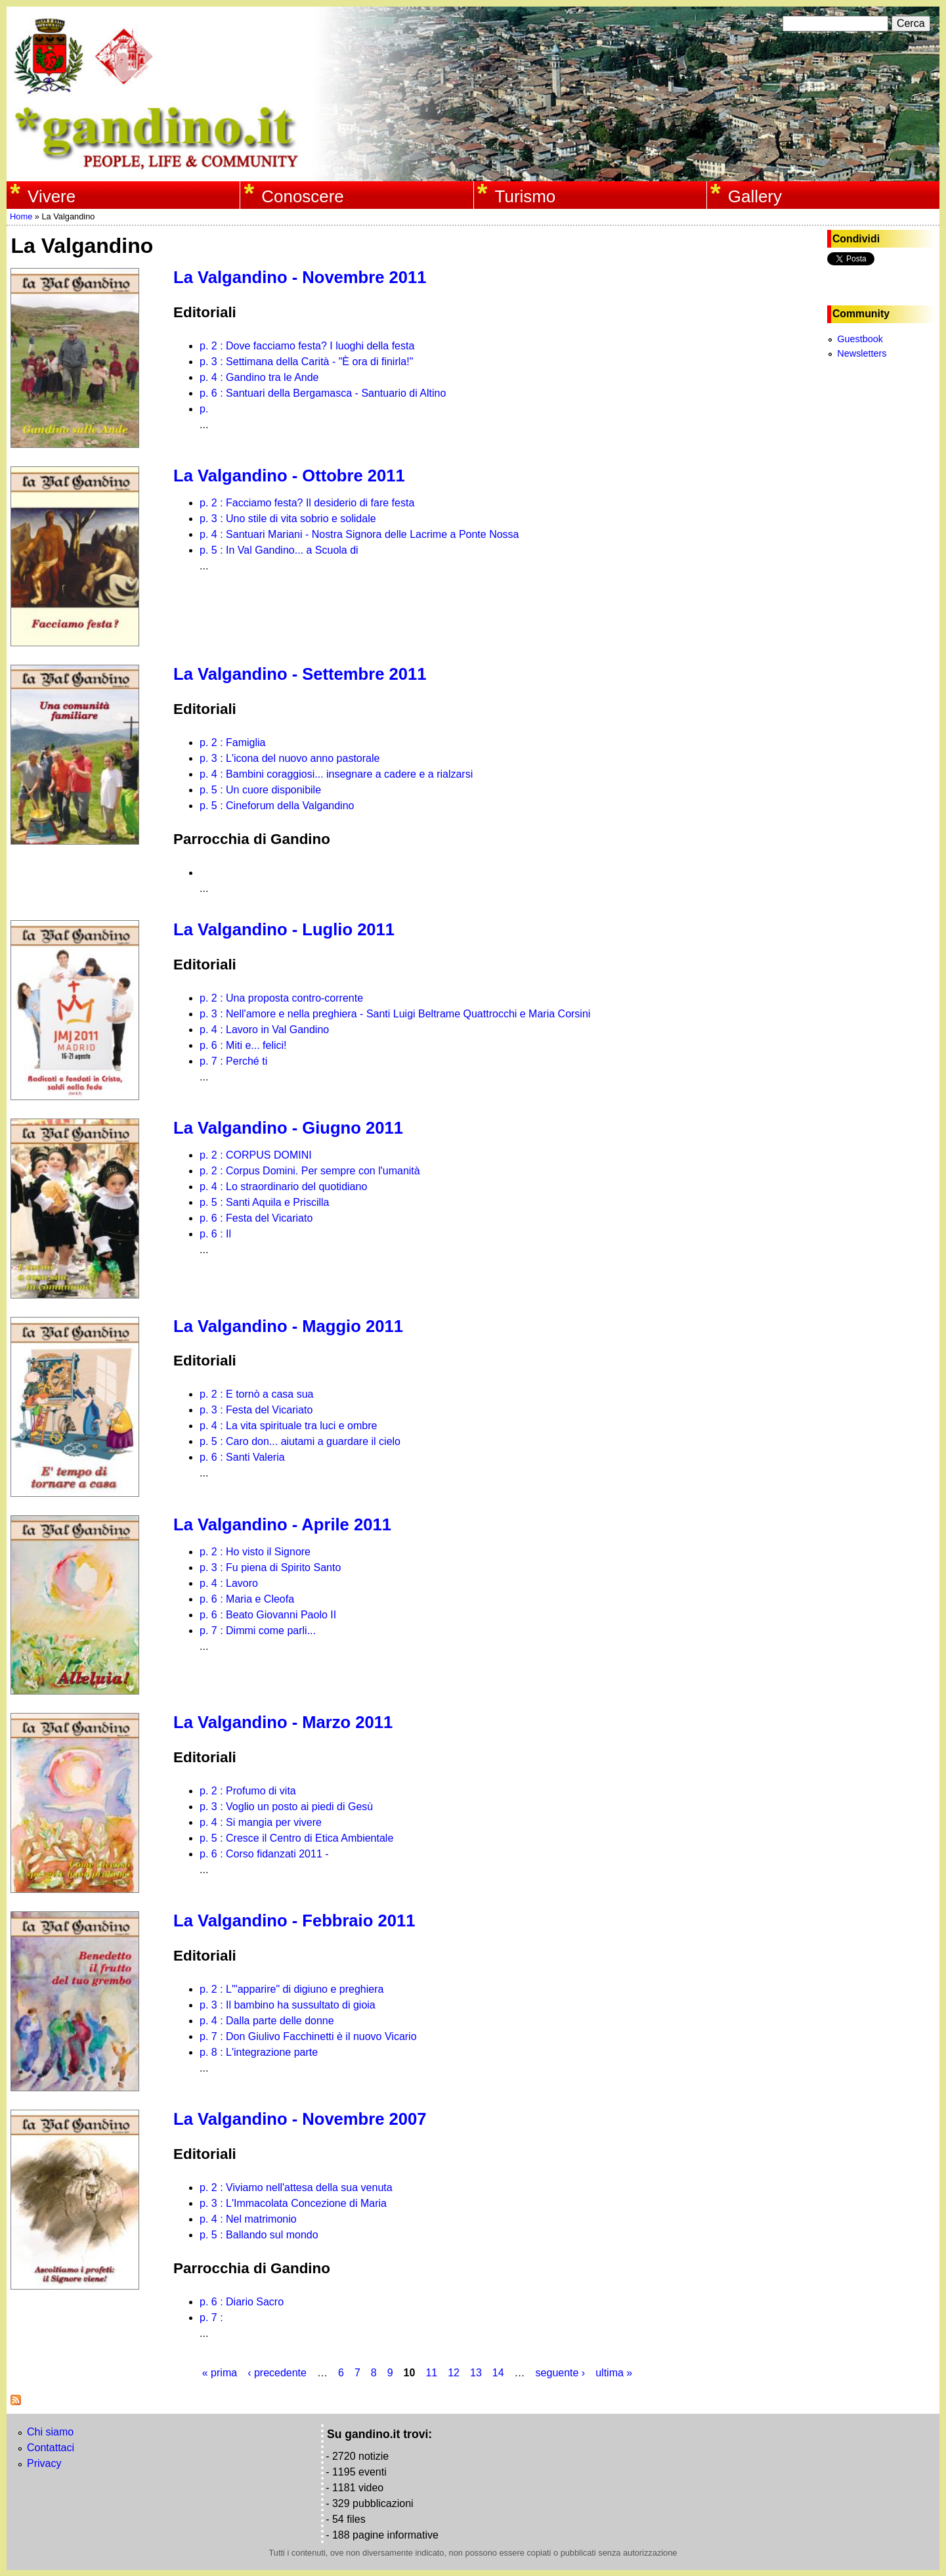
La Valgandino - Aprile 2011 (282, 1524)
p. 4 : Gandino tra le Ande (259, 377)
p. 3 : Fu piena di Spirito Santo (270, 1567)
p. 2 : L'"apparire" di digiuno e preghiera (291, 1989)
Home (21, 216)
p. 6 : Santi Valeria (242, 1457)
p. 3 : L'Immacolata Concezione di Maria (293, 2203)
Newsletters (861, 353)
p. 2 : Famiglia (232, 742)
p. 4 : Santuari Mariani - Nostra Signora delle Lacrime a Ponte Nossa (359, 534)
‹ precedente (277, 2372)
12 (454, 2372)
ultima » (613, 2372)
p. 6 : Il (215, 1233)
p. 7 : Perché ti (233, 1061)
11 (431, 2372)
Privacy (44, 2463)
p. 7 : (211, 2317)
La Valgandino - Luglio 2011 (284, 929)
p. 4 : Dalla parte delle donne (267, 2020)
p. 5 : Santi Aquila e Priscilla (264, 1202)
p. (204, 408)
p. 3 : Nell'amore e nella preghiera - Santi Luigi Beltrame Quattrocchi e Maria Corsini (395, 1013)
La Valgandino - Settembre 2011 (299, 674)
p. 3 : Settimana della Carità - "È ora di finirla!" (306, 361)
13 (476, 2372)
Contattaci (50, 2447)
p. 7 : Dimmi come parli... (258, 1630)
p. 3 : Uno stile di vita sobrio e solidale (288, 518)
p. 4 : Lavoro (229, 1583)
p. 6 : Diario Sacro (242, 2301)
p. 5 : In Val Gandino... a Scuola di (279, 550)
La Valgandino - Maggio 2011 (288, 1326)
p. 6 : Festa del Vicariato (256, 1218)
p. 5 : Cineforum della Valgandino (277, 805)
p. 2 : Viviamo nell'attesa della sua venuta (296, 2187)
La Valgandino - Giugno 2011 (288, 1128)
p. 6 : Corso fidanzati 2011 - (264, 1853)
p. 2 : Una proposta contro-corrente (281, 998)
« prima (219, 2372)
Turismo (525, 196)
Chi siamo (50, 2431)
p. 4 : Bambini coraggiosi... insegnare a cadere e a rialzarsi (336, 774)
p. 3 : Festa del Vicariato (256, 1409)
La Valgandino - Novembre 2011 (299, 277)
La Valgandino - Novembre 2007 (299, 2119)
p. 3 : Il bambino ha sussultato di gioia (288, 2004)
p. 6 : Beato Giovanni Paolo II (268, 1614)
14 (498, 2372)
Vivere (51, 196)
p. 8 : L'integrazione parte (259, 2052)
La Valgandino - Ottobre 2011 (289, 475)
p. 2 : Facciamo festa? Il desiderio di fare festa (307, 502)
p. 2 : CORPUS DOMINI (256, 1155)
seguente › (561, 2372)
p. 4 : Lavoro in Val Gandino (264, 1029)
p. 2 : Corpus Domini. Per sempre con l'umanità (310, 1170)
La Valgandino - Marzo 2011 (283, 1722)
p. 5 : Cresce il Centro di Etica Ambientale (296, 1838)
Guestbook (860, 339)
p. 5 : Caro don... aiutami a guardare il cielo (300, 1441)
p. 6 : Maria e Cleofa (247, 1599)
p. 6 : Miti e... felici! (243, 1045)
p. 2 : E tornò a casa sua (256, 1394)
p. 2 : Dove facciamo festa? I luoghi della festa (307, 345)
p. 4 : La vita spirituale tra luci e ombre (288, 1425)
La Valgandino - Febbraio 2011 (294, 1920)
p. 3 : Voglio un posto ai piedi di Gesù (286, 1806)
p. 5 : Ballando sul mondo (259, 2234)
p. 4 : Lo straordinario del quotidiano (283, 1186)
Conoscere (302, 196)
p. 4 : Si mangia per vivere (261, 1822)
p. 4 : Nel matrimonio (248, 2219)
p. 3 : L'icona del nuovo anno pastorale (289, 758)
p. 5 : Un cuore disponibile (260, 789)
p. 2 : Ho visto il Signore (255, 1551)
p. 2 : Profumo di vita (248, 1790)
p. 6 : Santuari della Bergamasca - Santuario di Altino (323, 393)
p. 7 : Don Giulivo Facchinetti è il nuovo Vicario (308, 2036)
